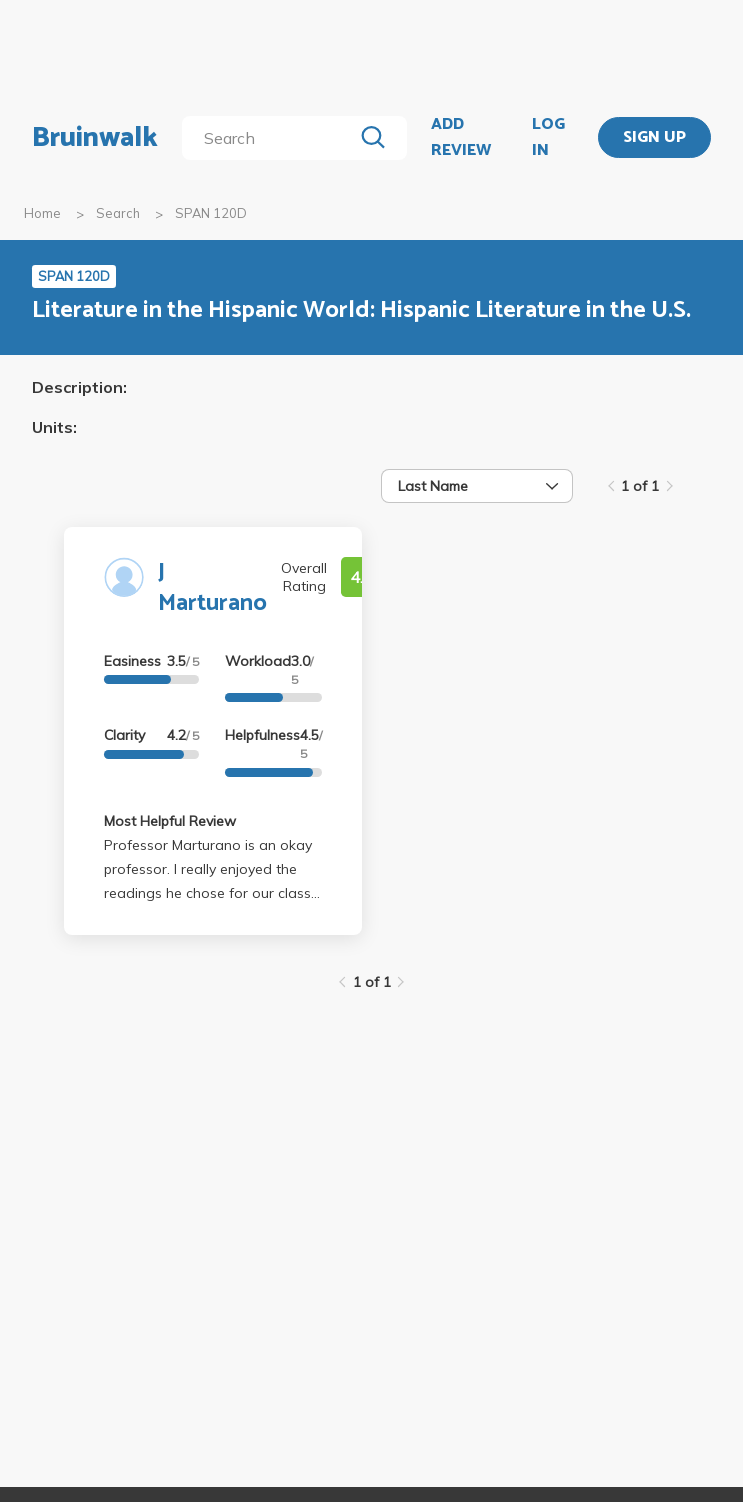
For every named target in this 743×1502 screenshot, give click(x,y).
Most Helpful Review (170, 821)
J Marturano (212, 588)
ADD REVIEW (461, 137)
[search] (271, 138)
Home (42, 213)
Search (118, 213)
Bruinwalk (95, 138)
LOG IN (548, 137)
